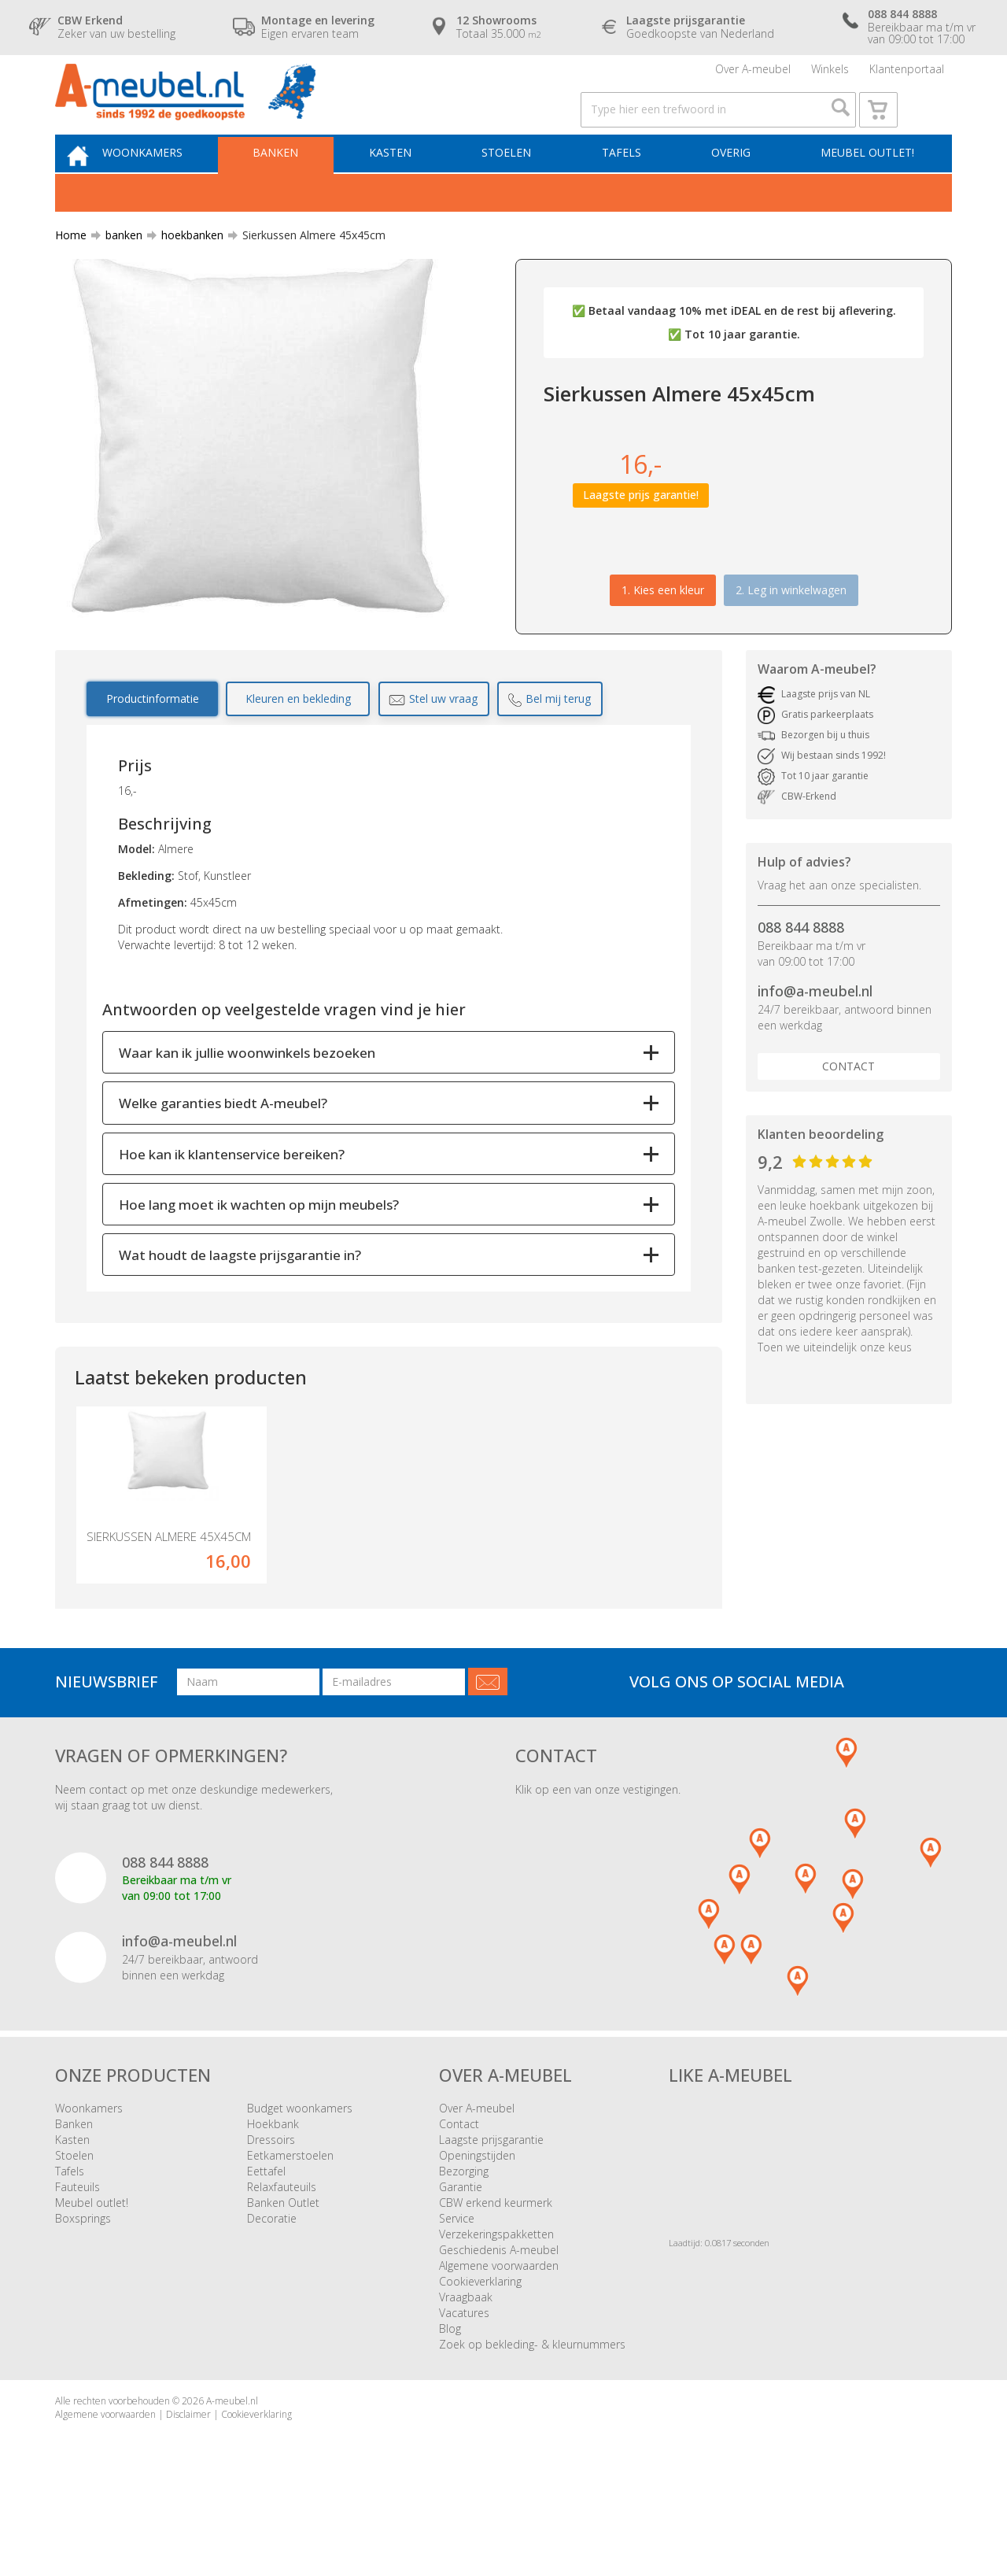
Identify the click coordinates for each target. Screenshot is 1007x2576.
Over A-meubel (753, 74)
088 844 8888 (801, 964)
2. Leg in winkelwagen (791, 626)
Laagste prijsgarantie (491, 2208)
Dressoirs (271, 2208)
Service (456, 2286)
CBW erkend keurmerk (495, 2271)
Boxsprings (83, 2286)
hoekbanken (186, 271)
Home (71, 271)
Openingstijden (477, 2223)
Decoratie (272, 2286)
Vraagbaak (465, 2365)
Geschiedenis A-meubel (499, 2318)
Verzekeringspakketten (496, 2302)
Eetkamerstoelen (290, 2223)
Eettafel (266, 2239)
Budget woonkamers (299, 2176)
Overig (733, 186)
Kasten (408, 186)
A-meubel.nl (232, 2469)
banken (118, 271)
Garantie (460, 2255)
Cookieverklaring (480, 2349)
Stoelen (519, 186)
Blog (450, 2396)
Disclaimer (188, 2482)
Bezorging (464, 2239)
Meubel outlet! (865, 186)
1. (663, 626)
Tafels (628, 186)
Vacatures (464, 2381)
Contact (848, 1102)
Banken (299, 186)
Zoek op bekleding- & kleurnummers (532, 2412)
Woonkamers (171, 186)
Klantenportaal (906, 74)
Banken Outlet (283, 2271)
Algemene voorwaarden (499, 2334)
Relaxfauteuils (281, 2255)
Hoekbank (273, 2192)
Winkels (830, 74)
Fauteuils (77, 2255)
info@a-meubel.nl (815, 1027)
